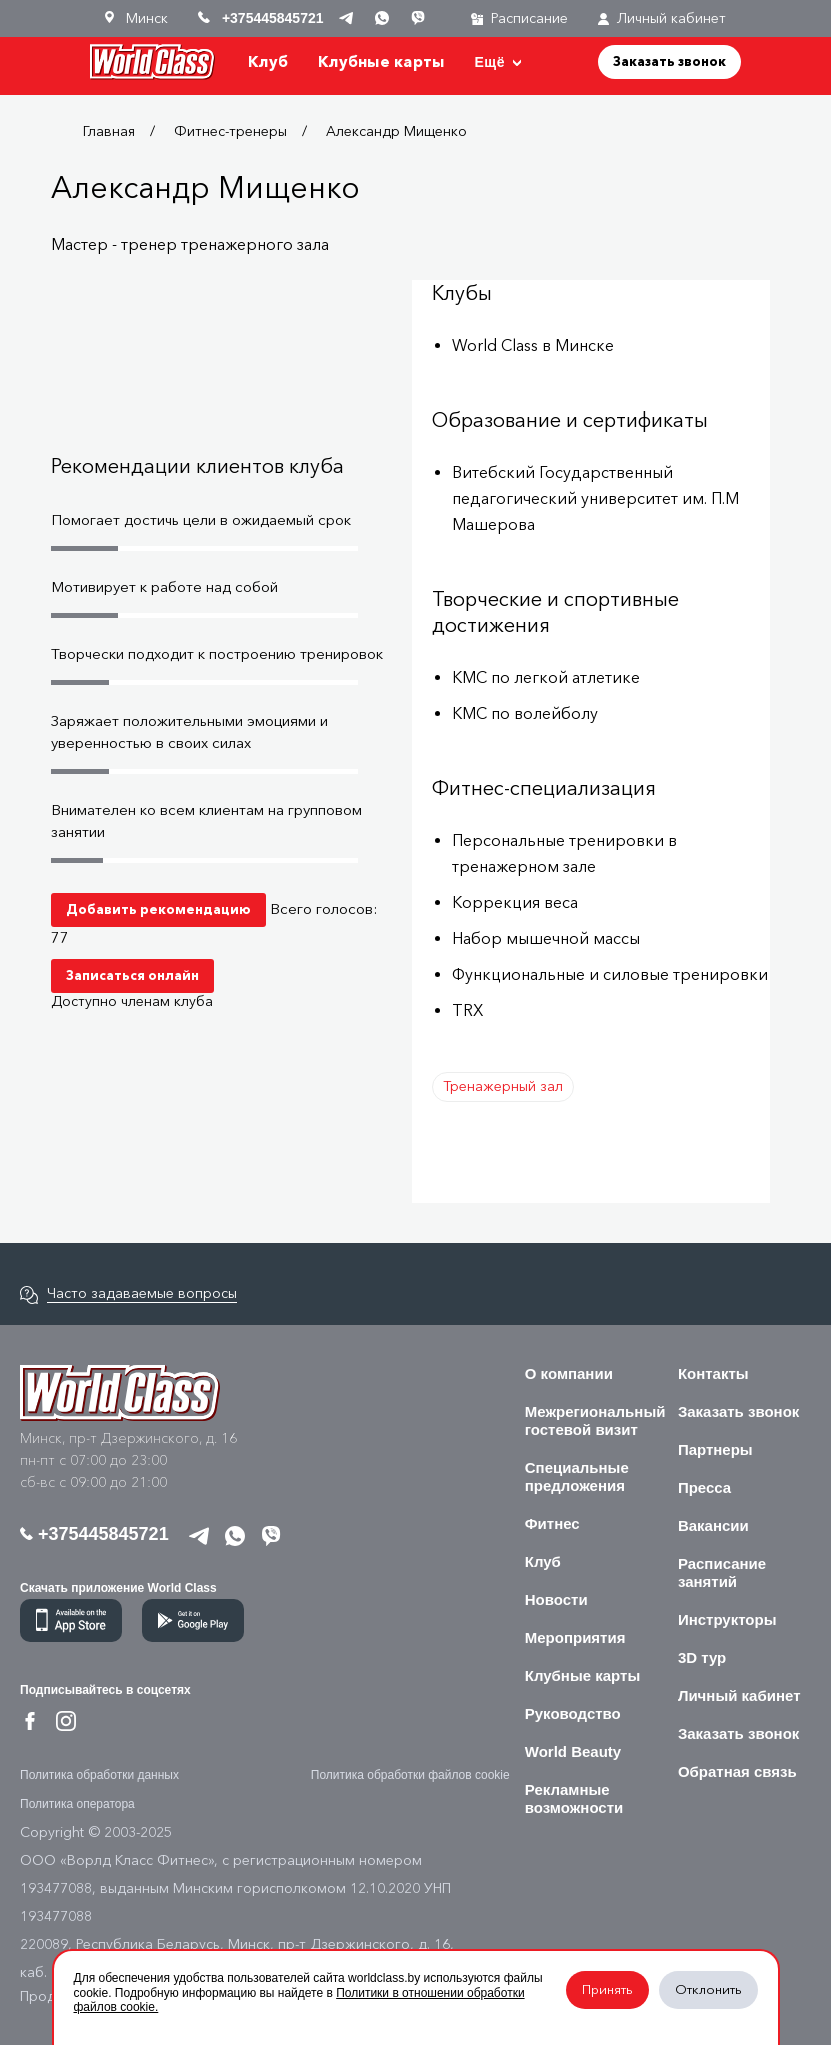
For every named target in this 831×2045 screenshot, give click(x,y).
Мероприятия (575, 1637)
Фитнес (552, 1523)
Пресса (704, 1487)
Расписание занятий (722, 1572)
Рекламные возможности (574, 1798)
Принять (607, 1989)
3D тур (702, 1657)
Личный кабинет (662, 18)
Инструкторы (727, 1619)
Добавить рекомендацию (158, 909)
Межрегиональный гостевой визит (595, 1420)
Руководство (573, 1713)
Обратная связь (737, 1771)
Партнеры (715, 1449)
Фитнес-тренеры (230, 131)
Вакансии (713, 1525)
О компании (569, 1373)
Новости (556, 1599)
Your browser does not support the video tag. (220, 364)
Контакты (713, 1373)
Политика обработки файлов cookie (410, 1775)
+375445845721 (94, 1534)
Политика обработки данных (99, 1775)
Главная (109, 131)
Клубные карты (381, 62)
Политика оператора (77, 1804)
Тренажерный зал (503, 1086)
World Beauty (573, 1751)
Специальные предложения (577, 1476)
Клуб (268, 62)
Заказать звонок (669, 61)
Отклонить (708, 1989)
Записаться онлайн (132, 975)
